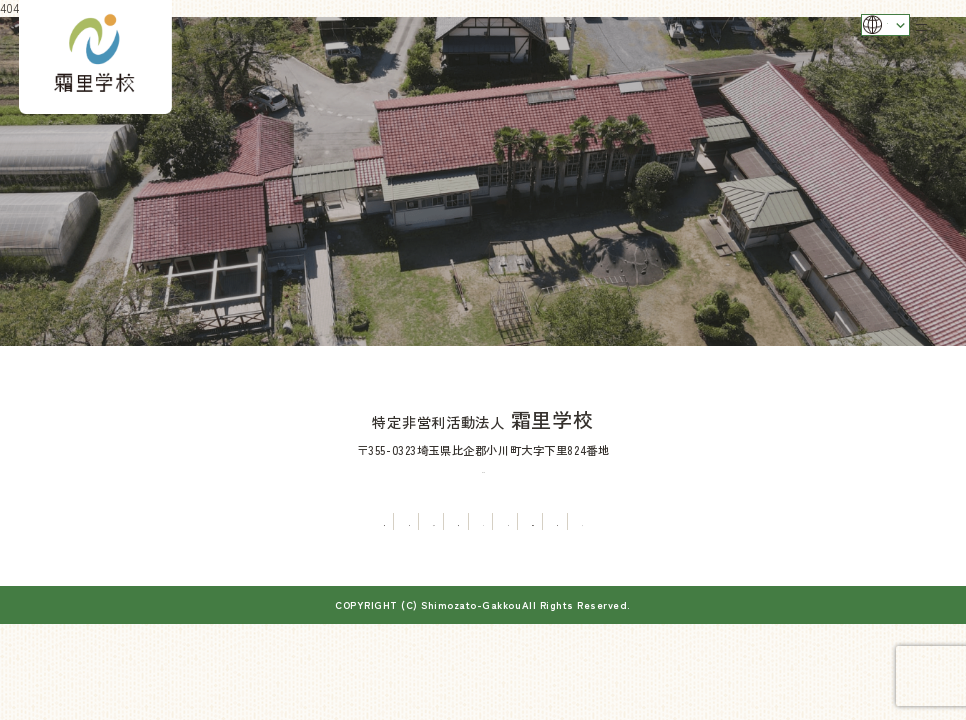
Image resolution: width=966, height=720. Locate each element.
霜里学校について (118, 521)
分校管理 (212, 521)
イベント (483, 521)
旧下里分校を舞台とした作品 (677, 521)
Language (847, 31)
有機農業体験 (400, 521)
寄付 (882, 521)
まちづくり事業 (300, 521)
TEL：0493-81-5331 (482, 468)
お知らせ (554, 521)
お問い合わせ (811, 521)
